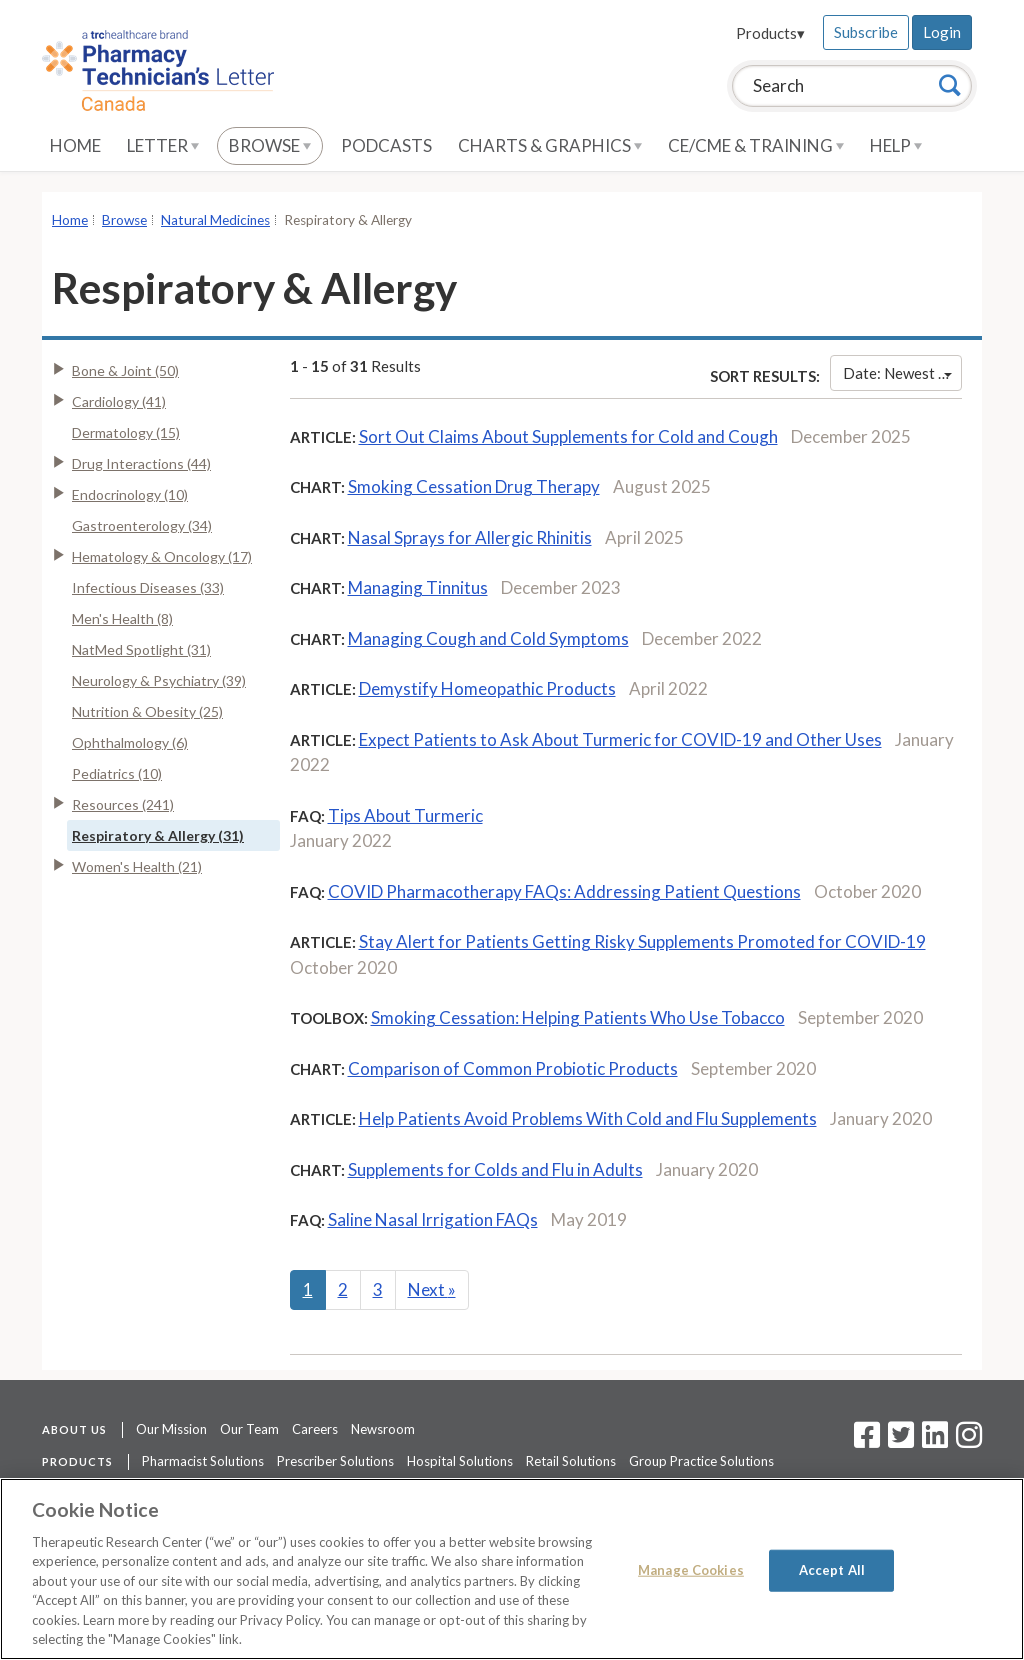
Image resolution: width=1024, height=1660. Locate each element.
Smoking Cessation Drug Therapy (474, 486)
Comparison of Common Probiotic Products (513, 1068)
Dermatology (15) (126, 432)
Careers (315, 1429)
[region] (512, 1569)
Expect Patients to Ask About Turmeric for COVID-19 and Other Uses (620, 739)
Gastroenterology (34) (142, 525)
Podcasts (386, 145)
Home (75, 145)
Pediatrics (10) (117, 773)
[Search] (950, 85)
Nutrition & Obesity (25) (147, 711)
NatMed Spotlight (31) (141, 649)
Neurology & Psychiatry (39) (159, 680)
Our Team (249, 1429)
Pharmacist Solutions (203, 1461)
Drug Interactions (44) (141, 463)
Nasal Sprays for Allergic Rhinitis (470, 537)
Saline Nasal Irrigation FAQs (433, 1219)
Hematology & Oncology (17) (162, 556)
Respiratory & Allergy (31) (158, 835)
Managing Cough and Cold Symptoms (488, 638)
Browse (270, 145)
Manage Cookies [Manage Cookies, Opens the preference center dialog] (691, 1570)
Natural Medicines (215, 220)
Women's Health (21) (137, 866)
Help (896, 145)
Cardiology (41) (119, 401)
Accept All (832, 1570)
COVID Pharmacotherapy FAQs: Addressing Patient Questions (564, 891)
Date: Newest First (902, 373)
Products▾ (770, 33)
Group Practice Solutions (701, 1461)
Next (432, 1289)
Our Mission (171, 1429)
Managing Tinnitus (418, 587)
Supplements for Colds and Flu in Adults (495, 1169)
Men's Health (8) (122, 618)
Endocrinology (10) (130, 494)
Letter (163, 145)
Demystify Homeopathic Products (487, 688)
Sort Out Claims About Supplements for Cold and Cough (568, 436)
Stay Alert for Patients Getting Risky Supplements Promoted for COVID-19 (642, 941)
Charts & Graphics (550, 145)
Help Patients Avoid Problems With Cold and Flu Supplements (588, 1118)
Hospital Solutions (460, 1461)
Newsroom (383, 1429)
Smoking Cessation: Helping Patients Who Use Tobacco (578, 1017)
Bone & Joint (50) (125, 370)
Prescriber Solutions (335, 1461)
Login (942, 32)
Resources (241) (123, 804)
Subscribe (866, 32)
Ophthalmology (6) (130, 742)
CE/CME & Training (756, 145)
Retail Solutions (571, 1461)
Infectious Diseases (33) (148, 587)
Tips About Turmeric (405, 815)
